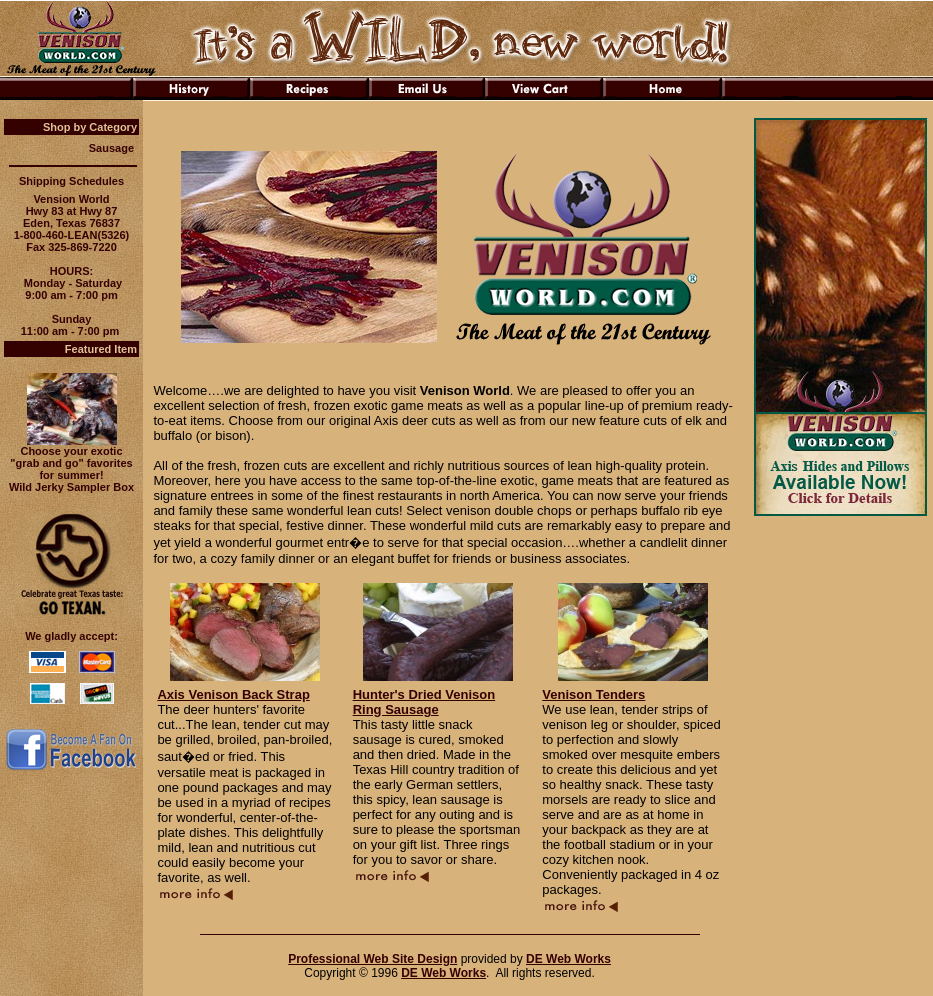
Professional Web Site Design (372, 959)
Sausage (111, 148)
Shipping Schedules (71, 181)
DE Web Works (568, 959)
